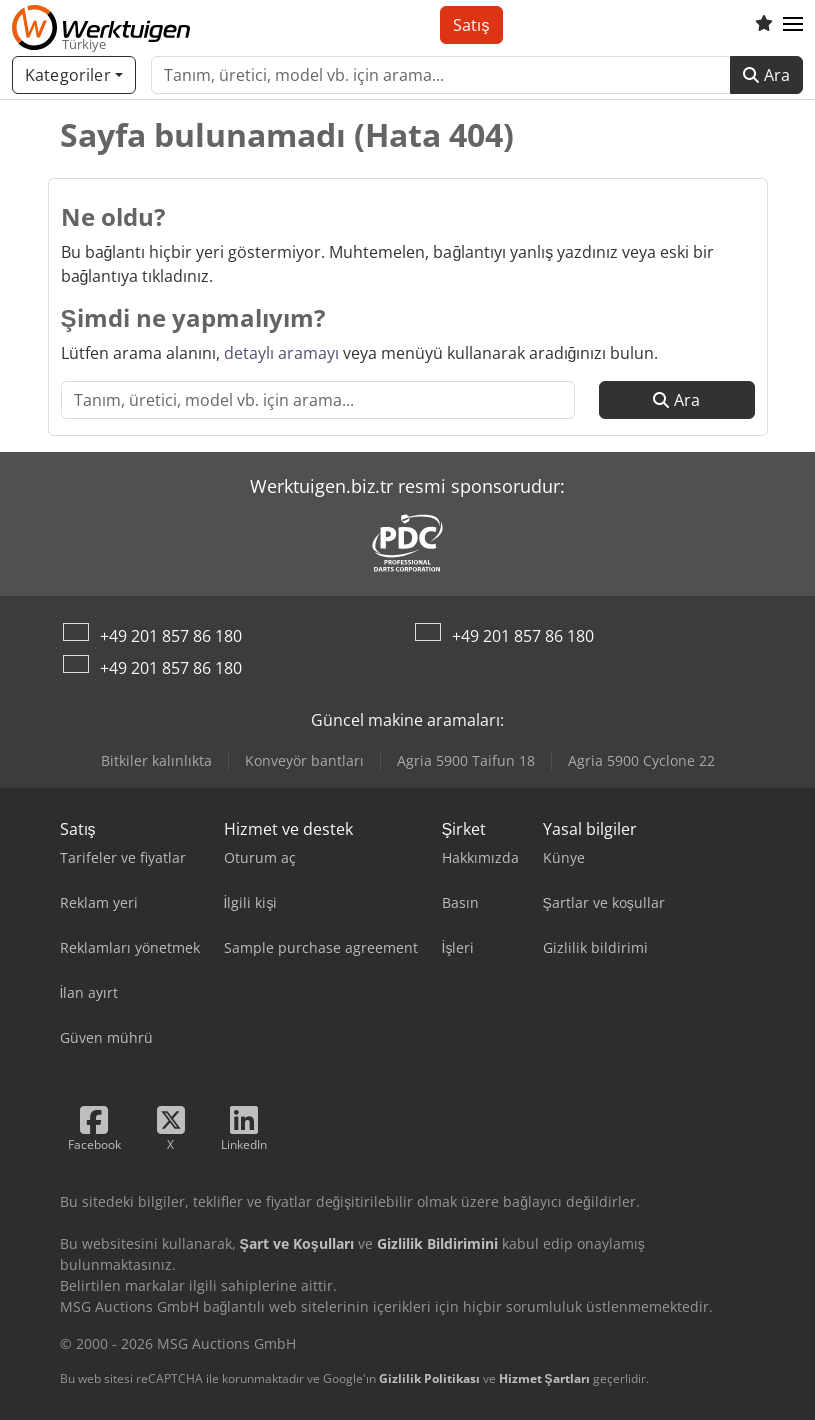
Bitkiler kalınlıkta (156, 760)
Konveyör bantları (304, 760)
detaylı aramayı (281, 353)
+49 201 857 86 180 (171, 636)
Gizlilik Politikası (429, 1378)
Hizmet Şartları (544, 1378)
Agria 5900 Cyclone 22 (641, 760)
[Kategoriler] (74, 75)
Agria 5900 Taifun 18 (466, 760)
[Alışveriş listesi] (764, 25)
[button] (793, 25)
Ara (766, 75)
